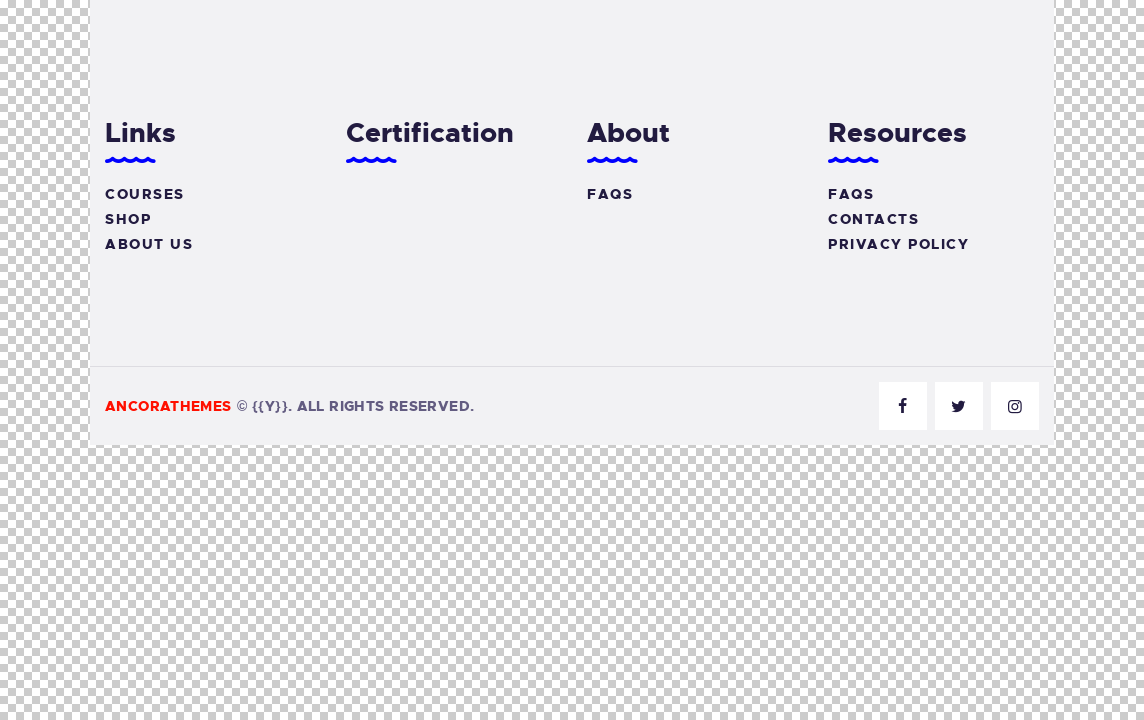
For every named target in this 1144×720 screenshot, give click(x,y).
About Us (149, 244)
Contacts (873, 219)
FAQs (610, 194)
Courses (145, 194)
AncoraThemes (168, 406)
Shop (128, 219)
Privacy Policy (898, 244)
